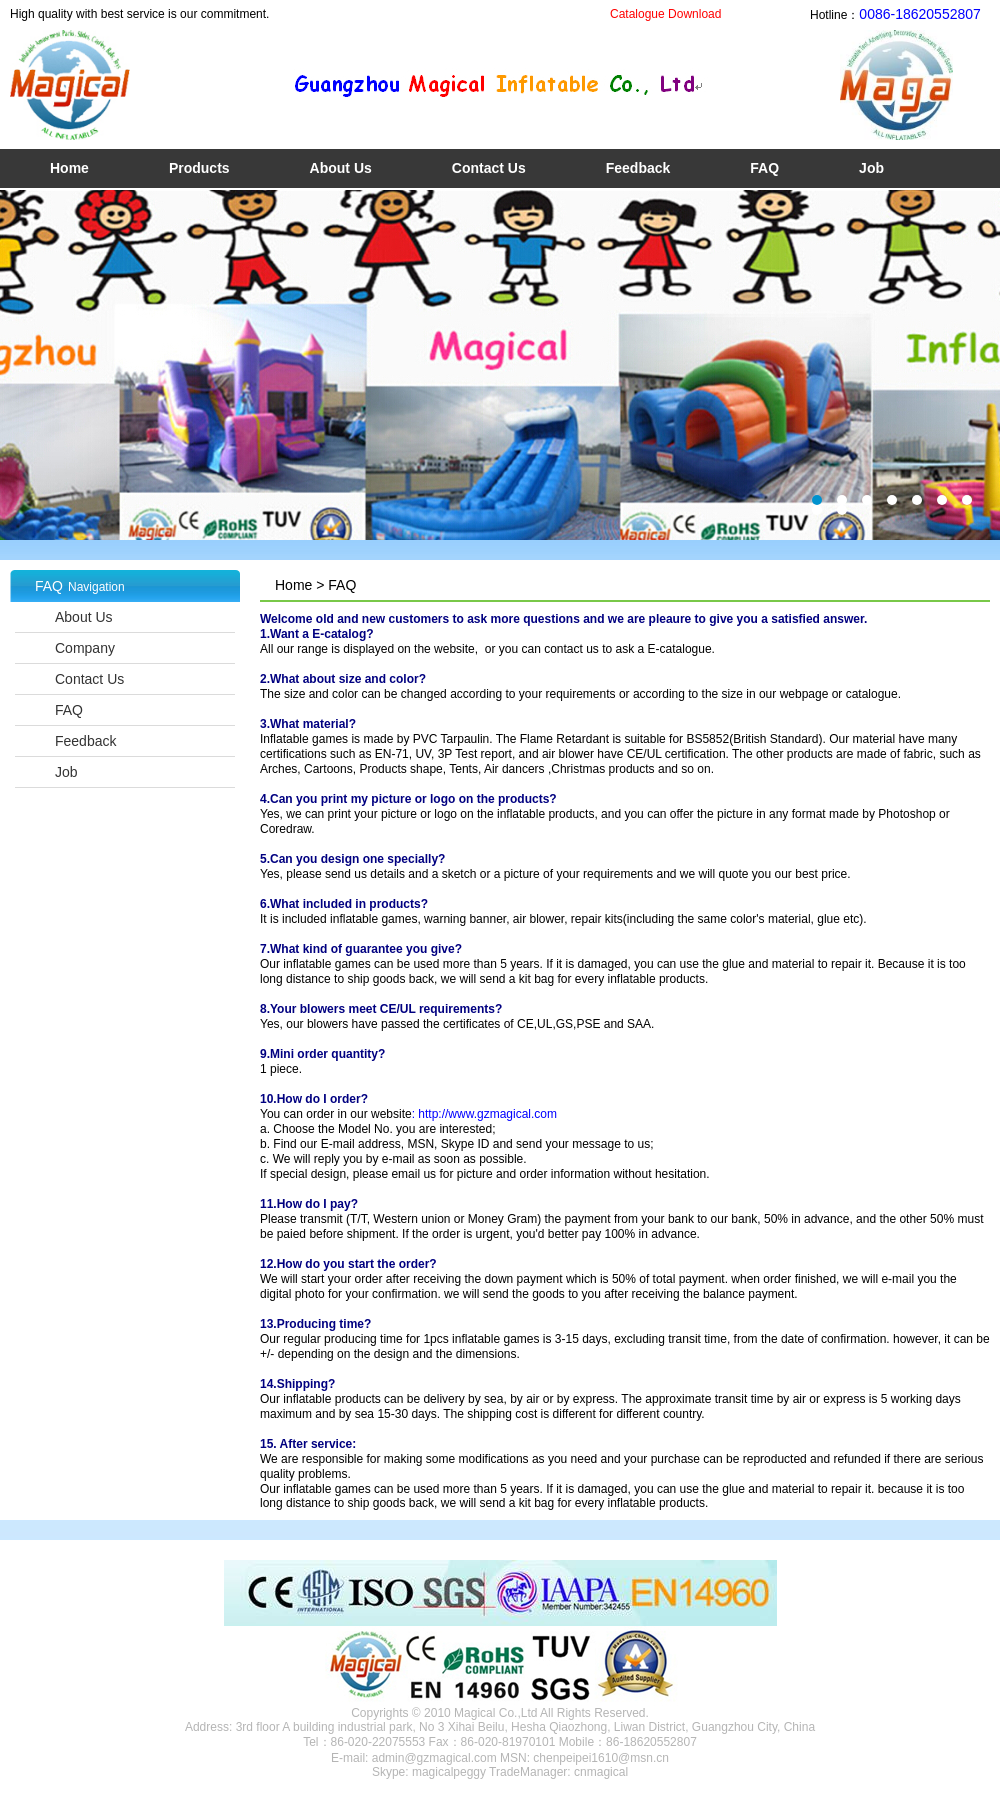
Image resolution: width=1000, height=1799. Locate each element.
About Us (341, 168)
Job (871, 168)
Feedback (638, 168)
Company (85, 648)
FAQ (764, 168)
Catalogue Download (665, 14)
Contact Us (489, 168)
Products (199, 168)
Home (69, 168)
